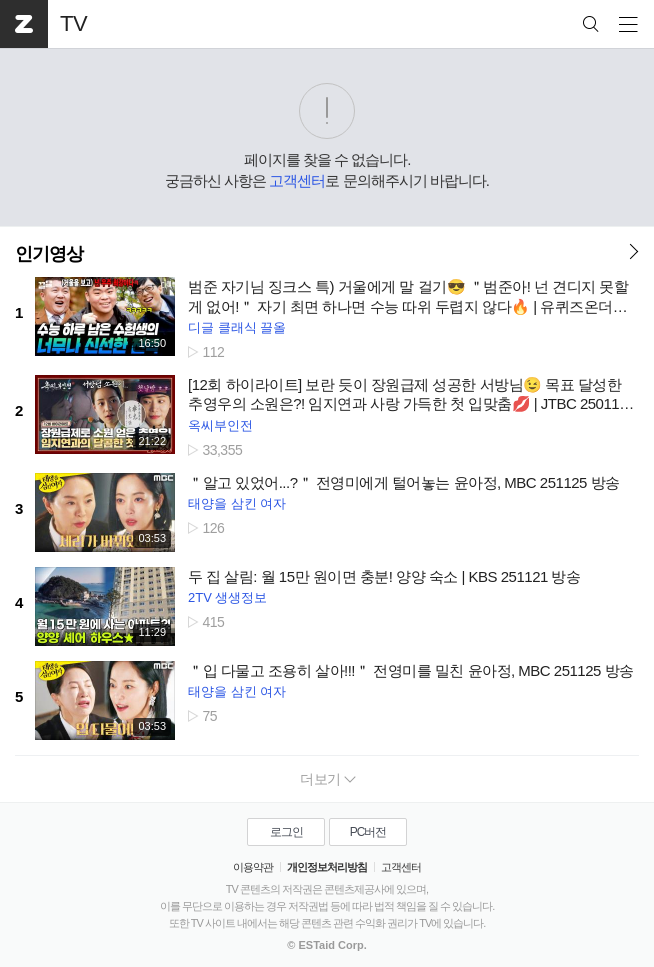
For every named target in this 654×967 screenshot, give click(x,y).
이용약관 (253, 867)
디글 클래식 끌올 (237, 327)
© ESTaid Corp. (326, 945)
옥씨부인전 (220, 425)
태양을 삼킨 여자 (237, 503)
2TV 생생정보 (227, 597)
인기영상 (49, 254)
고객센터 (297, 180)
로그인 (286, 832)
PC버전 (368, 832)
